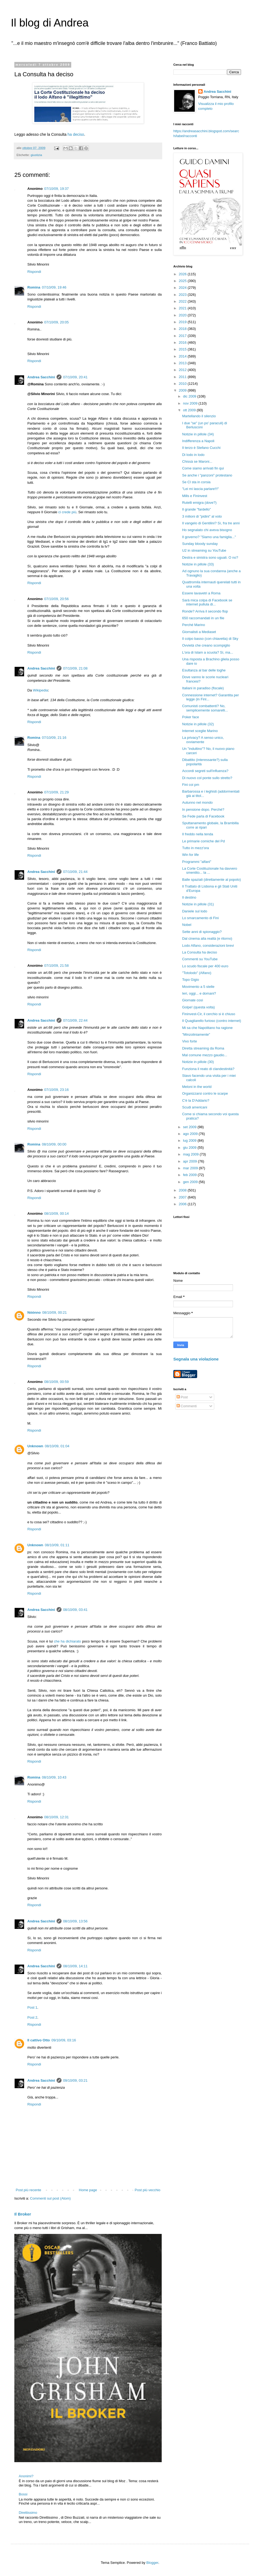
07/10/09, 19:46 (54, 287)
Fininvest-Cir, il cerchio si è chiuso (208, 1014)
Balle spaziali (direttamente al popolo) (211, 880)
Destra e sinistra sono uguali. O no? (210, 557)
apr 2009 (190, 1161)
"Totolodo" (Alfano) (196, 973)
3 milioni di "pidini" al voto (202, 516)
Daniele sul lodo (194, 911)
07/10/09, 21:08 (75, 668)
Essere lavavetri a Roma (201, 593)
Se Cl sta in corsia (196, 482)
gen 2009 (191, 1182)
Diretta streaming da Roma (203, 1048)
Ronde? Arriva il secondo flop (205, 611)
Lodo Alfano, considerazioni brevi (208, 945)
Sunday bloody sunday (200, 544)
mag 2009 (191, 1154)
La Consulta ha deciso (199, 952)
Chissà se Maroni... (197, 461)
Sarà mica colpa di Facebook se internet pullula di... (207, 602)
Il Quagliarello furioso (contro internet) (211, 1021)
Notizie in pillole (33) (198, 564)
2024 (183, 288)
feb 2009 (190, 1175)
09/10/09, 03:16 (63, 2040)
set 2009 (190, 1127)
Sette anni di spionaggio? (202, 932)
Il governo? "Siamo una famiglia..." (209, 537)
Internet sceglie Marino (200, 731)
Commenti (187, 1406)
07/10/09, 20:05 (56, 322)
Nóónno (34, 1312)
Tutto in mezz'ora (195, 848)
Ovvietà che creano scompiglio (206, 645)
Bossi (23, 2494)
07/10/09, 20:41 (75, 377)
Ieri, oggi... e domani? (199, 993)
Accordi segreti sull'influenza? (205, 771)
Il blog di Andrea (50, 23)
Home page (88, 2190)
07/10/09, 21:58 (56, 965)
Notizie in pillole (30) (198, 1062)
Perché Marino (193, 625)
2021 (183, 308)
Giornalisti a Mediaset (199, 632)
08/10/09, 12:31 (56, 1817)
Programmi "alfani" (196, 862)
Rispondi (34, 272)
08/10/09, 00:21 (54, 1312)
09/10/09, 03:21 (75, 2080)
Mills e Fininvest (194, 496)
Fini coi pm (190, 785)
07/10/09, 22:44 (75, 1020)
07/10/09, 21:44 (75, 872)
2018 (183, 329)
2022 (183, 301)
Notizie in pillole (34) (198, 434)
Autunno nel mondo (197, 802)
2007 (183, 1197)
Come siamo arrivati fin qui (203, 468)
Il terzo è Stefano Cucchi (201, 448)
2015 (183, 349)
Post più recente (28, 2190)
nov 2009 (191, 403)
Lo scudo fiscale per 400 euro (205, 966)
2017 (183, 336)
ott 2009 (190, 410)
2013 (183, 363)
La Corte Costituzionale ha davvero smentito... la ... (209, 870)
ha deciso (75, 134)
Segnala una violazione (196, 1359)
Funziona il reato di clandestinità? (208, 1069)
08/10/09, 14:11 (75, 1966)
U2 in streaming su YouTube (204, 550)
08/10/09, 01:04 (57, 1446)
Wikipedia (40, 690)
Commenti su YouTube (199, 959)
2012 (183, 370)
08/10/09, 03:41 (75, 1610)
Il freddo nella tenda (197, 834)
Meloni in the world (196, 1087)
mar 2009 (191, 1168)
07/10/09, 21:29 (56, 792)
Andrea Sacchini (41, 377)
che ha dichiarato (67, 1641)
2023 (183, 295)
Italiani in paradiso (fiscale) (203, 688)
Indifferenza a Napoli (198, 441)
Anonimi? (26, 2476)
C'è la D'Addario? (195, 1100)
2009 (183, 390)
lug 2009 (190, 1140)
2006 (183, 1204)
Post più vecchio (147, 2190)
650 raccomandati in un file (203, 618)
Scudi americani (194, 1107)
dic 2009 (190, 396)
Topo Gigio (190, 980)
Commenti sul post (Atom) (50, 2198)
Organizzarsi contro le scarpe (205, 1093)
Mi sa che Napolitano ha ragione (207, 1028)
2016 (183, 342)
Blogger (152, 2563)
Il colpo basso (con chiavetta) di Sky (210, 639)
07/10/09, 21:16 (54, 738)
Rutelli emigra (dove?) (199, 503)
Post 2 (32, 2017)
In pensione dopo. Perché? (203, 809)
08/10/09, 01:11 (57, 1545)
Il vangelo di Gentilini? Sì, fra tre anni (210, 523)
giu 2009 (190, 1147)
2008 (183, 1190)
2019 (183, 322)
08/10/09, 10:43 (54, 1777)
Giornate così (192, 1000)
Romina (33, 287)
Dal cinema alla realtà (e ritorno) (207, 938)
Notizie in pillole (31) (198, 904)
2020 (183, 315)
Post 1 (32, 2007)
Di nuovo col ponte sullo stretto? (207, 778)
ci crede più (67, 512)
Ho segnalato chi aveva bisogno (207, 530)
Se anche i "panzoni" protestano (207, 475)
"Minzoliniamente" (196, 1034)
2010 (183, 384)
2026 (183, 274)
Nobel (186, 925)
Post (182, 1397)
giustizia (36, 155)
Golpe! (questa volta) (198, 1007)
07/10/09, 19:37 (56, 189)
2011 (183, 377)
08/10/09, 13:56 (75, 1921)
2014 (183, 356)
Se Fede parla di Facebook (203, 816)
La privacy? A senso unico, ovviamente (203, 740)
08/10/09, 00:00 (54, 1144)
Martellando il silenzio (199, 416)
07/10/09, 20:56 (56, 599)
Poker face (190, 717)
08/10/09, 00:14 (56, 1213)
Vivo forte (189, 1041)
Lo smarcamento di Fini (200, 918)
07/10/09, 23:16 (56, 1090)
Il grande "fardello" (196, 509)
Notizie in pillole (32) (198, 724)
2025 (183, 281)
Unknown (35, 1446)
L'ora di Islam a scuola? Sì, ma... (207, 652)
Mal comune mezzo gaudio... (204, 1055)
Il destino (189, 897)
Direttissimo (28, 2513)
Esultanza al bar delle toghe (203, 670)
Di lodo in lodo (193, 455)
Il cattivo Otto (38, 2040)
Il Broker (22, 2214)
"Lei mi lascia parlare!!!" (200, 489)
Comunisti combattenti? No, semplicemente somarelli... (205, 708)
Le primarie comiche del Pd (203, 841)
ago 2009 (191, 1134)
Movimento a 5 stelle (198, 987)
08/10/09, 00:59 (56, 1382)
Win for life (190, 855)
